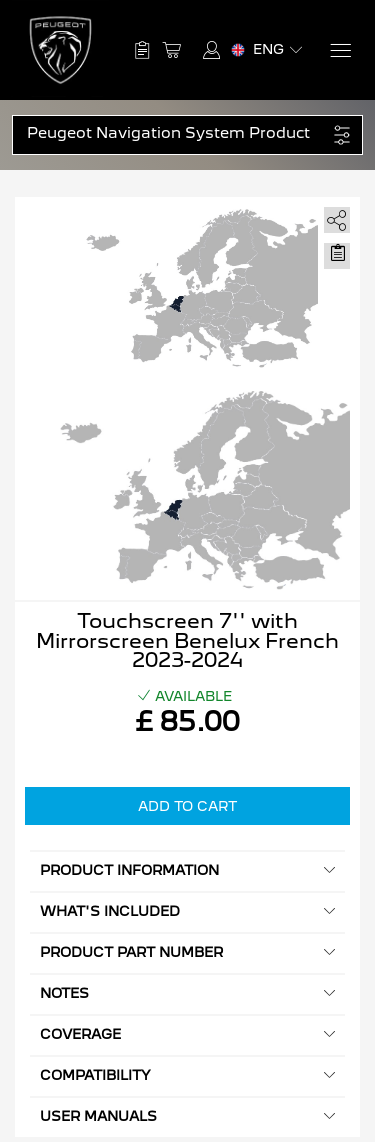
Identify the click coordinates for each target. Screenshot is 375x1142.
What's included (187, 911)
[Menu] (339, 50)
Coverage (187, 1034)
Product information (187, 870)
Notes (187, 993)
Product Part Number (187, 952)
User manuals (187, 1116)
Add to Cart (187, 806)
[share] (333, 216)
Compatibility (187, 1075)
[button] (177, 133)
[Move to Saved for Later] (337, 253)
